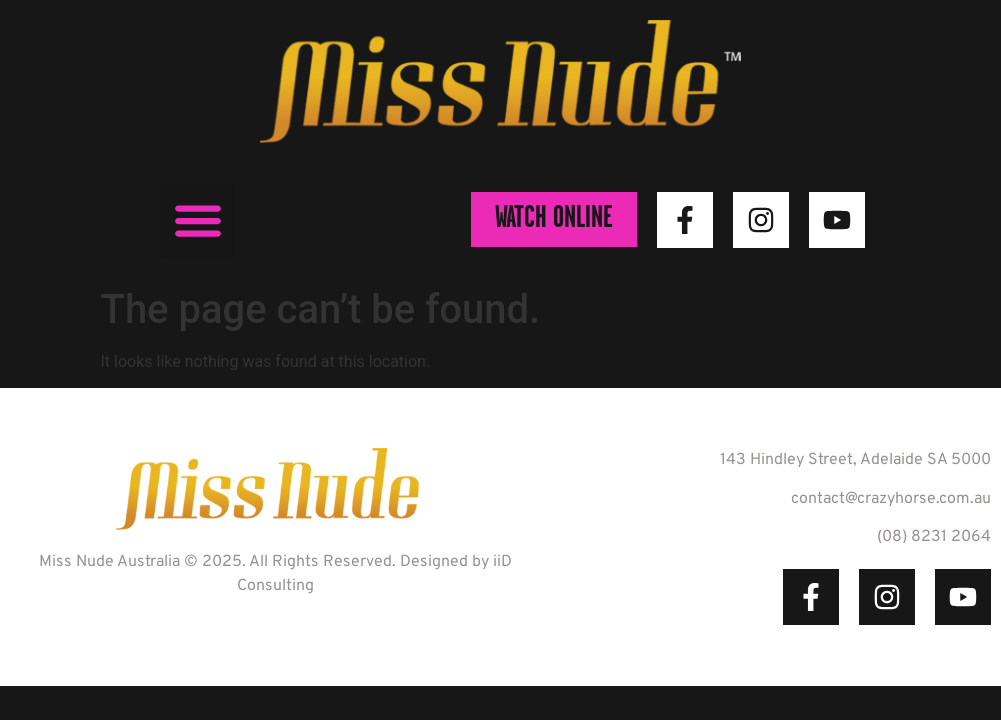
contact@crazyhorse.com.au (891, 499)
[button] (197, 220)
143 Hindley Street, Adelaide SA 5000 (855, 460)
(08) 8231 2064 (934, 537)
